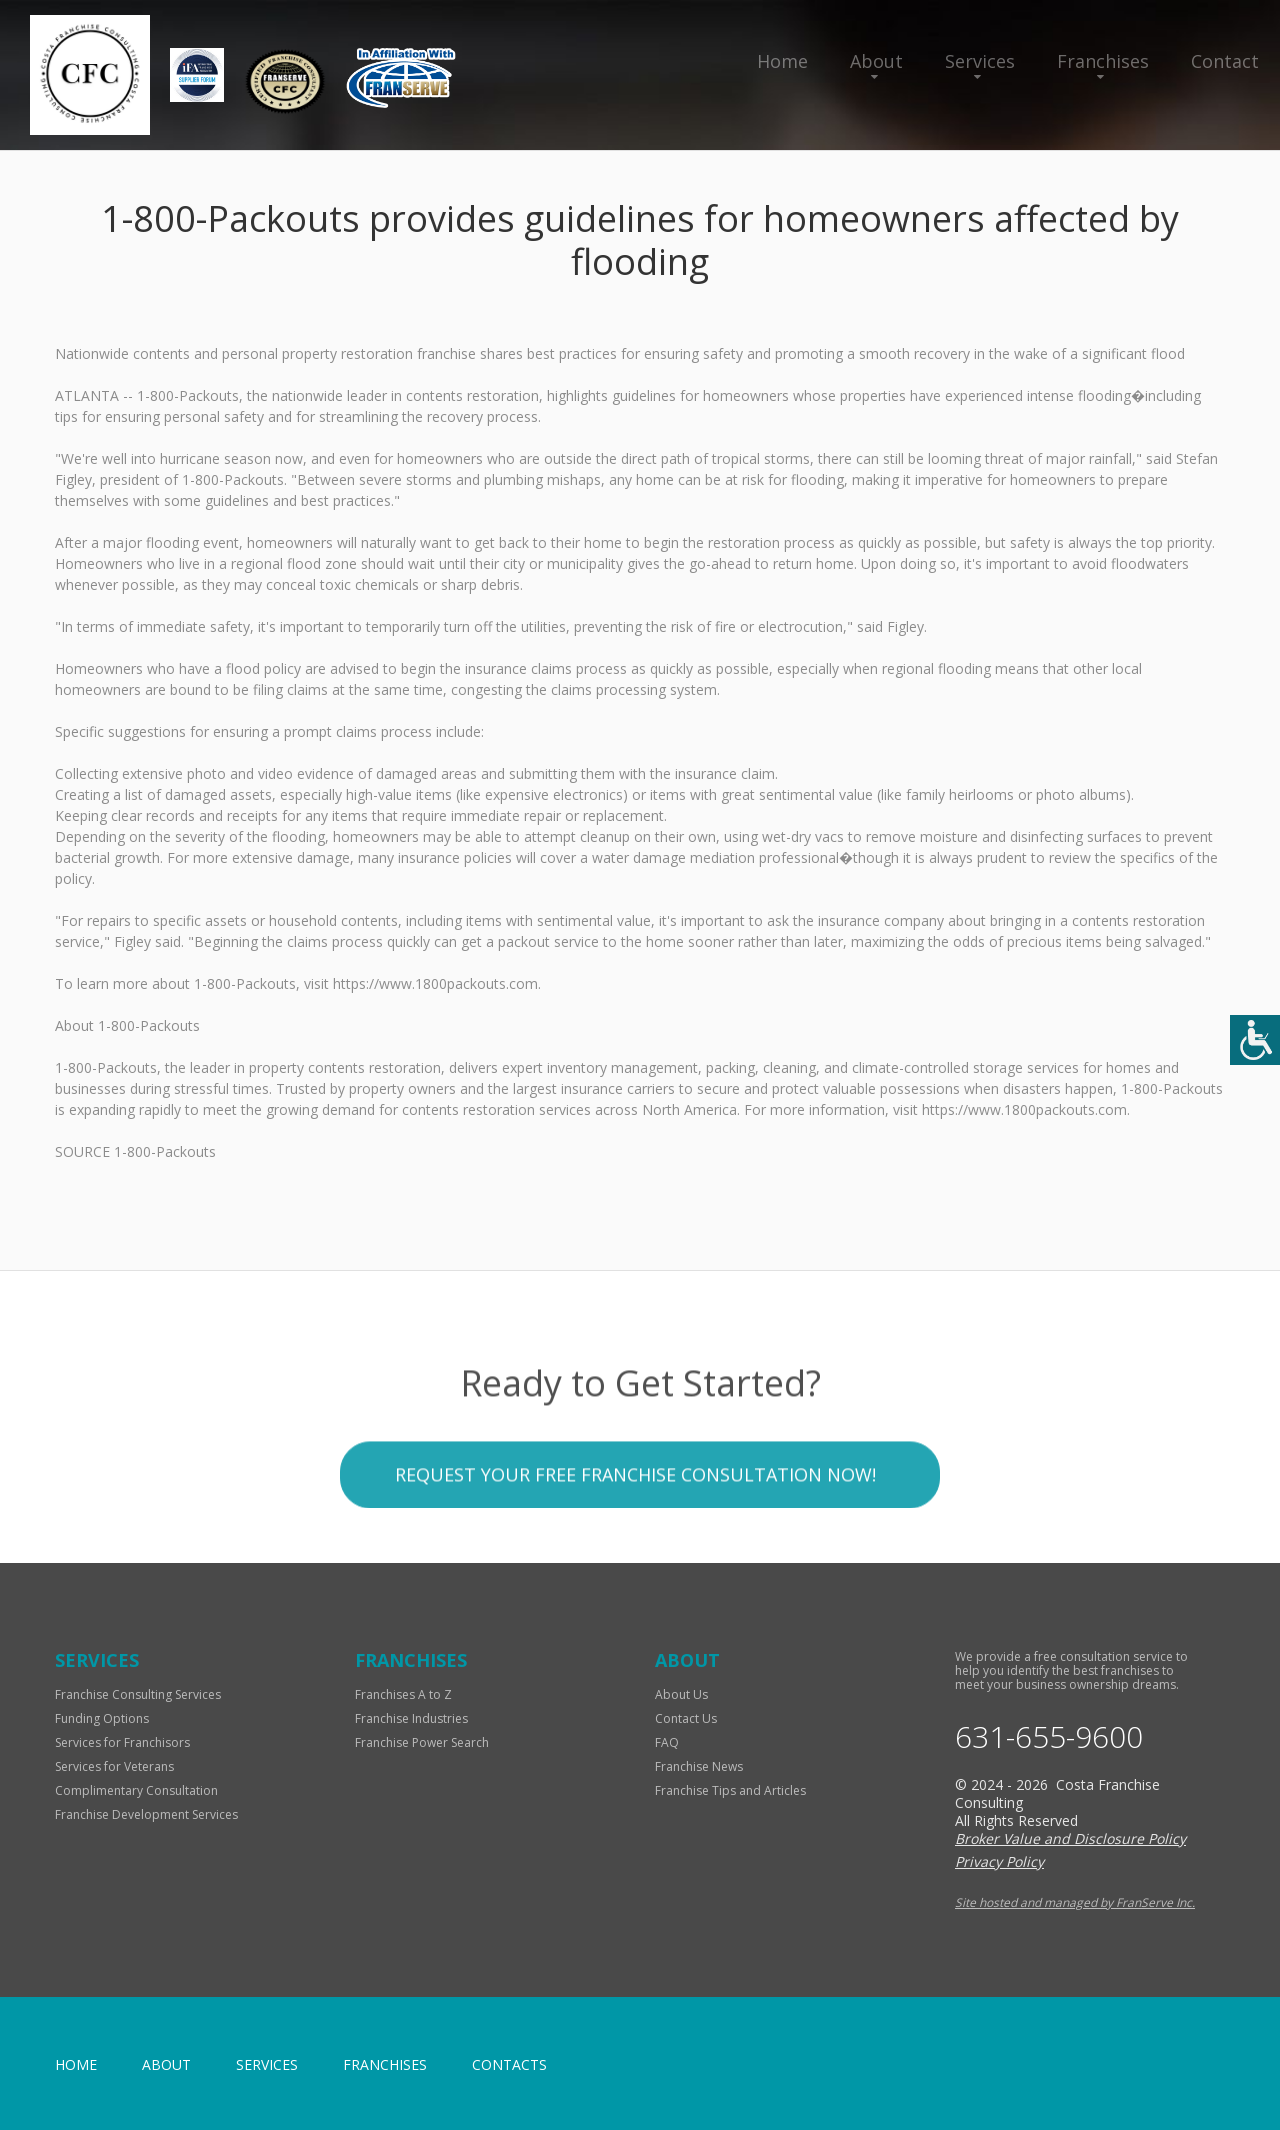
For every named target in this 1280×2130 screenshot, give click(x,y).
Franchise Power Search (422, 1742)
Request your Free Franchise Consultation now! (635, 1546)
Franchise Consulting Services (138, 1694)
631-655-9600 (1049, 1737)
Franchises (1103, 61)
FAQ (667, 1742)
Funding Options (102, 1718)
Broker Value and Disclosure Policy (1070, 1838)
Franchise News (699, 1766)
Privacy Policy (999, 1861)
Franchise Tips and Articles (730, 1790)
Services (980, 61)
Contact (1225, 61)
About (876, 61)
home (76, 2064)
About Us (681, 1694)
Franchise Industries (411, 1718)
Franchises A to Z (403, 1694)
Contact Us (686, 1718)
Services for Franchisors (122, 1742)
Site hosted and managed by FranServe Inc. (1075, 1902)
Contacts (509, 2064)
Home (782, 61)
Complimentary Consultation (136, 1790)
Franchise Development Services (146, 1814)
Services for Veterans (114, 1766)
